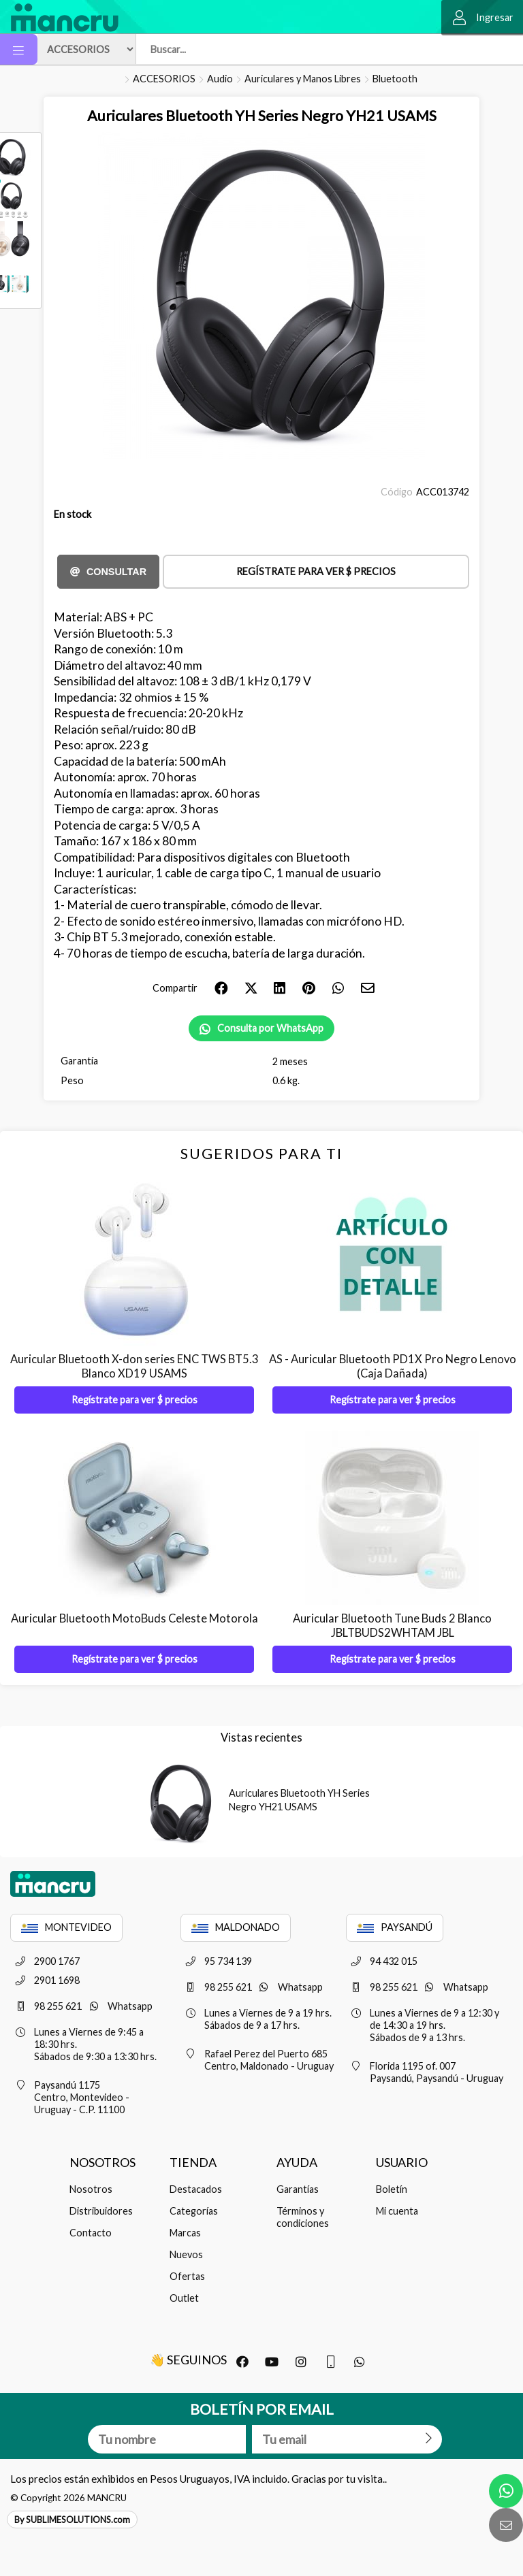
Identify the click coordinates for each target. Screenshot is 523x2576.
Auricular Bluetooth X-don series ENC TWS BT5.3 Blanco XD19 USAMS (134, 1366)
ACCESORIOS (164, 78)
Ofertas (187, 2276)
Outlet (184, 2298)
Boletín (391, 2189)
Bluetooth (395, 78)
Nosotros (90, 2189)
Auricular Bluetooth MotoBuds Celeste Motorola (134, 1618)
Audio (220, 78)
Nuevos (186, 2254)
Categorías (194, 2211)
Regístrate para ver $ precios (316, 571)
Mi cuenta (397, 2211)
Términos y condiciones (302, 2217)
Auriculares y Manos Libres (302, 78)
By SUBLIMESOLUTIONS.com (72, 2519)
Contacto (90, 2232)
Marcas (185, 2232)
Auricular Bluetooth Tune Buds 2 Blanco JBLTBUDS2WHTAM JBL (392, 1626)
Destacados (196, 2189)
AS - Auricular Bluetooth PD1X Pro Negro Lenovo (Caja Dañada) (392, 1366)
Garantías (297, 2189)
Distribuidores (101, 2211)
